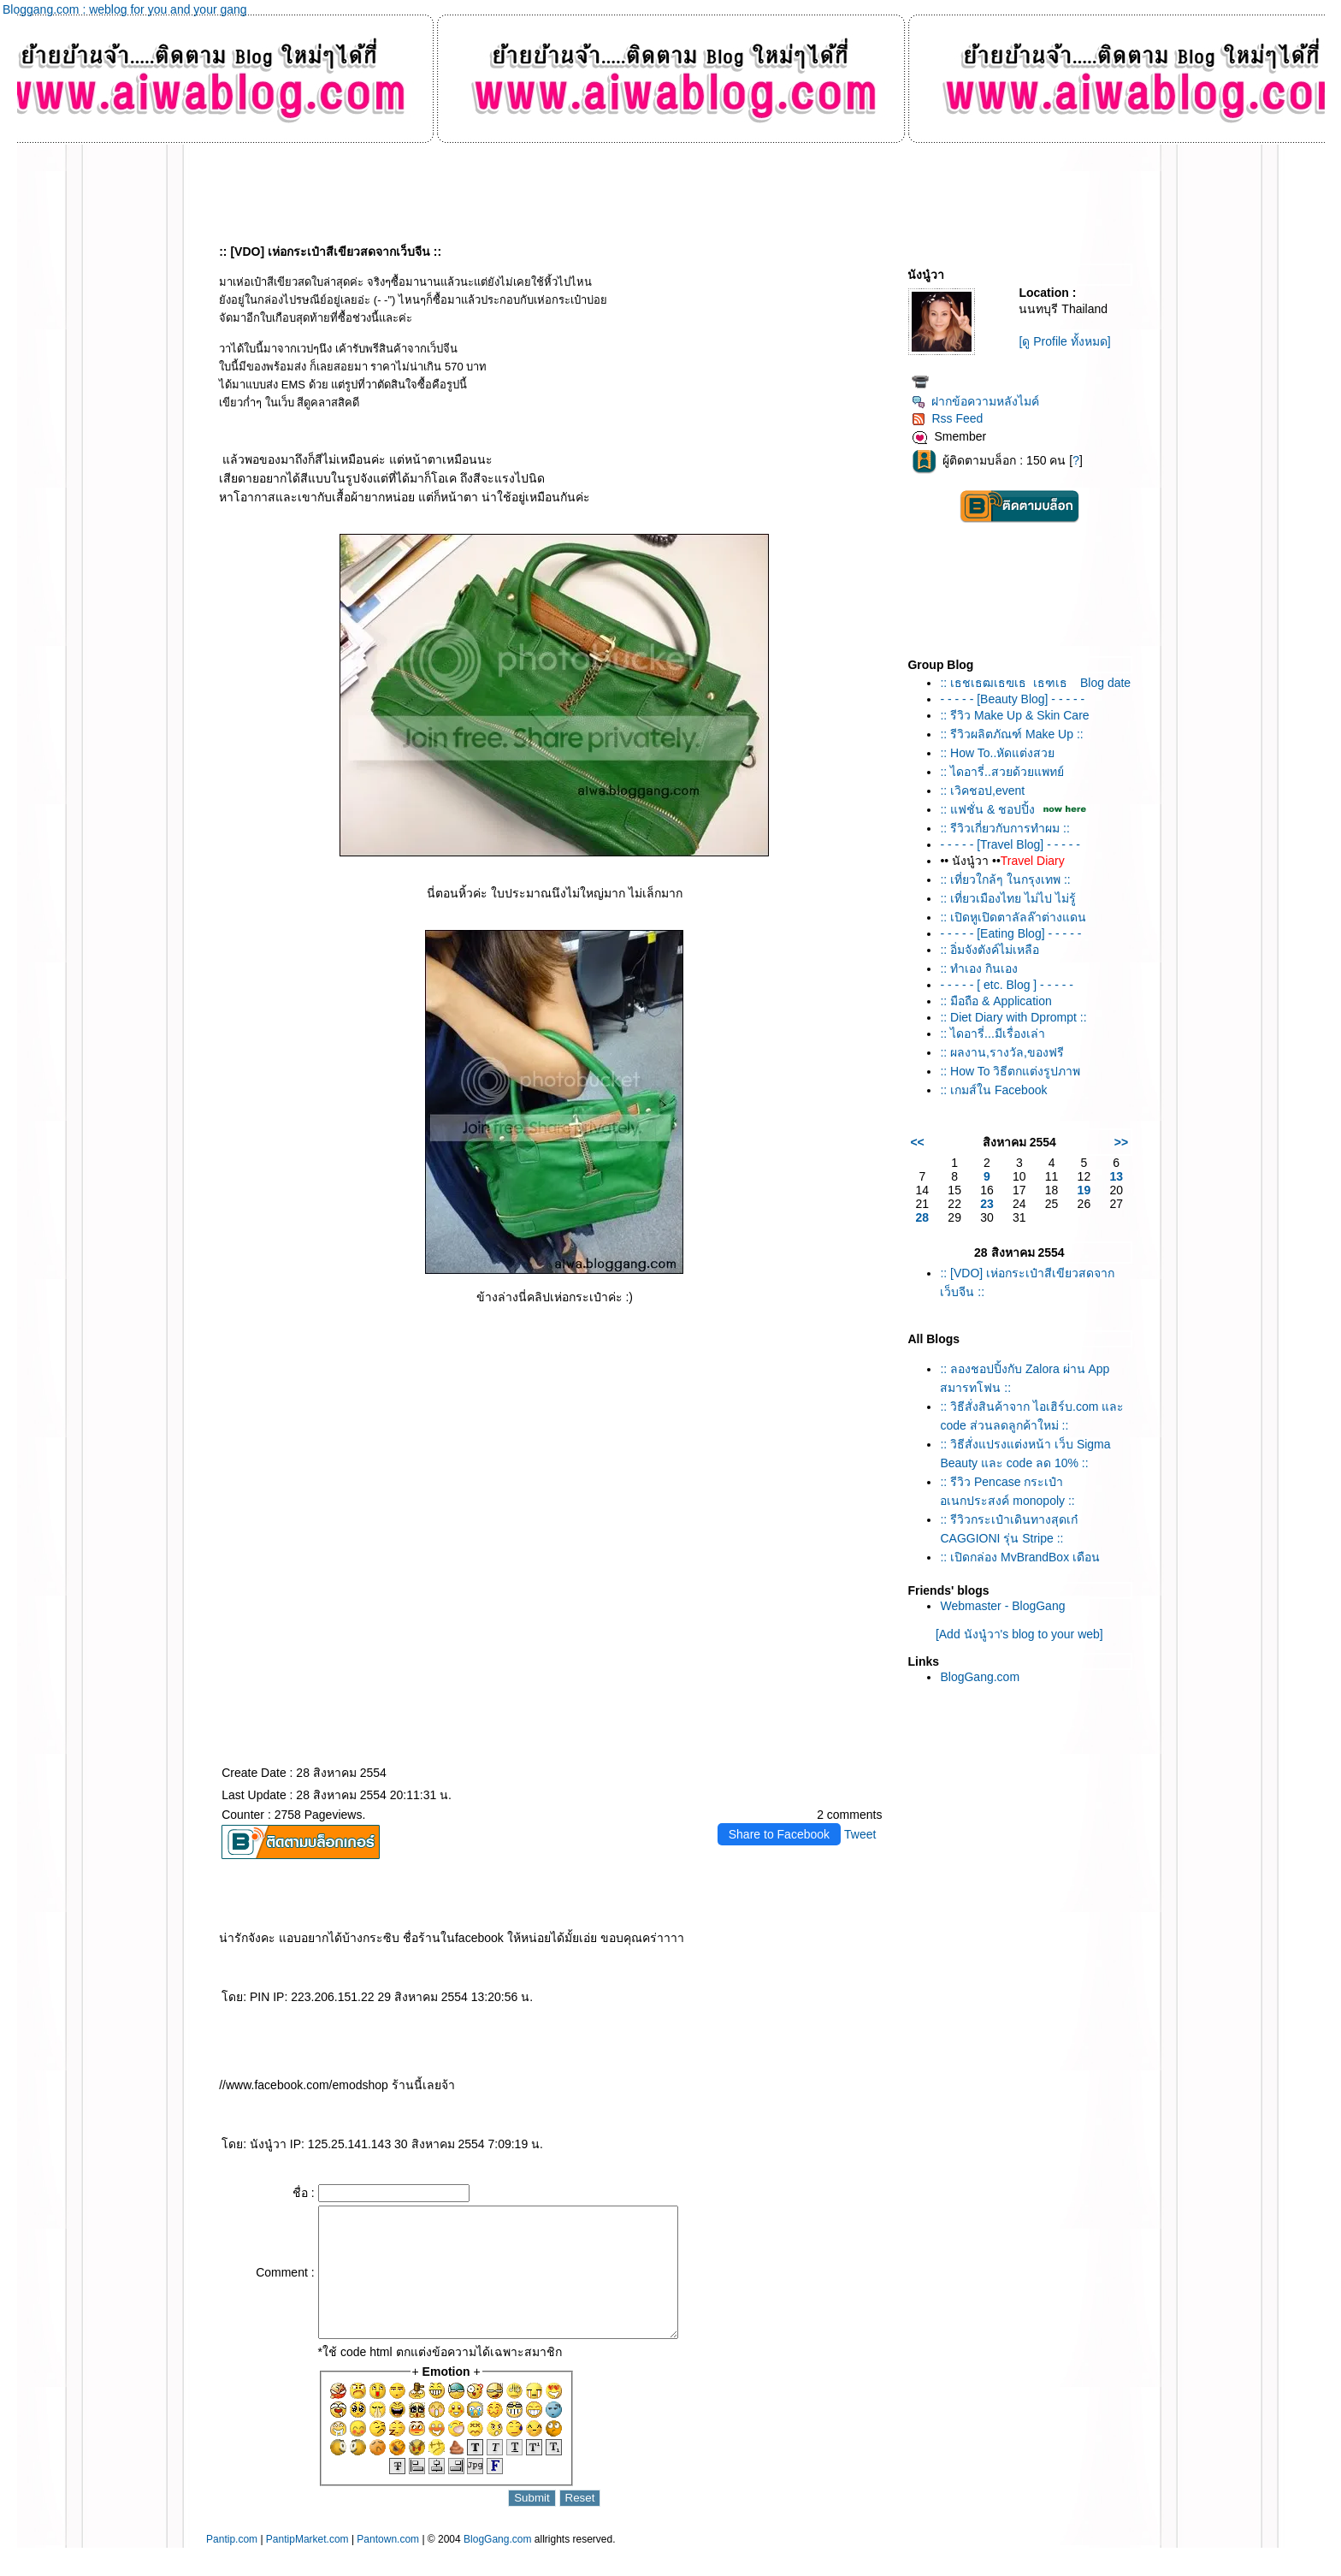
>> (1121, 1142)
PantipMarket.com (307, 2565)
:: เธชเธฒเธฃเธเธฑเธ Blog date (1035, 683)
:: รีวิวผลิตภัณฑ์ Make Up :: (1011, 734)
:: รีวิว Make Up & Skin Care (1014, 715)
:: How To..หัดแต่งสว (997, 753)
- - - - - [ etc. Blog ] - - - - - (1006, 985)
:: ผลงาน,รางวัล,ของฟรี (1001, 1052)
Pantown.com (388, 2565)
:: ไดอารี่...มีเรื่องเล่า (992, 1033)
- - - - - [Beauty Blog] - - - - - (1012, 699)
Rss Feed (947, 418)
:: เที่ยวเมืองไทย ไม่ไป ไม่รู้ (1007, 898)
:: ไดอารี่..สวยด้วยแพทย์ (1001, 772)
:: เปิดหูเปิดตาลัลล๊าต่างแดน (1013, 917)
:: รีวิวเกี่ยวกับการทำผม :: (1004, 828)
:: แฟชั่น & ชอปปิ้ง (987, 809)
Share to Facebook (779, 1834)
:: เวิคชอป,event (982, 790)
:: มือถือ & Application (995, 1001)
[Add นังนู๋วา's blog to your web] (1019, 1634)
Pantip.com (231, 2565)
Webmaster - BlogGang (1002, 1606)
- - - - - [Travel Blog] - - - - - (1010, 844)
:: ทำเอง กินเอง (979, 968)
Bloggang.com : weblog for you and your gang (125, 9)
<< (917, 1142)
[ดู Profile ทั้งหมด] (1064, 341)
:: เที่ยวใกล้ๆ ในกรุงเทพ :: (1005, 879)
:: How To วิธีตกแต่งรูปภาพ (1010, 1071)
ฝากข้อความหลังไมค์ (975, 401)
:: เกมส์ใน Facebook (993, 1090)
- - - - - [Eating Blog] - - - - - (1010, 933)
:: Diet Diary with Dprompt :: (1013, 1017)
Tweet (860, 1834)
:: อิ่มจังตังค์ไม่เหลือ (989, 949)
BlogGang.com (979, 1677)
